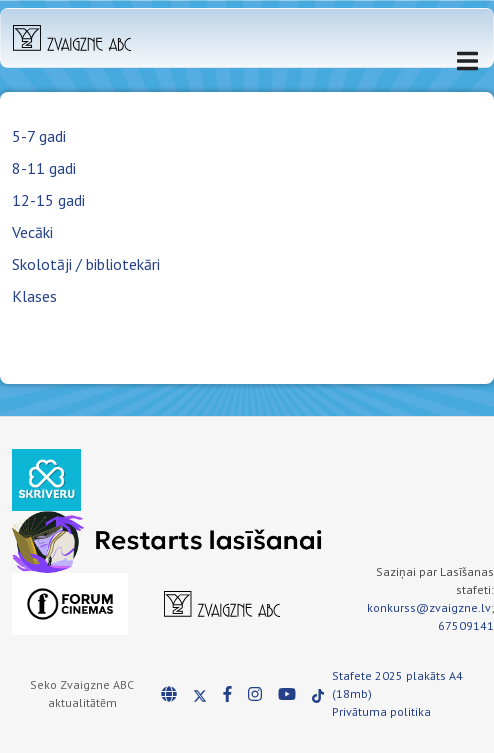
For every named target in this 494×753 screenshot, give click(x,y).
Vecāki (32, 232)
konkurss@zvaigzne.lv (429, 607)
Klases (34, 296)
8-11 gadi (44, 168)
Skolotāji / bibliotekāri (86, 264)
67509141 (466, 625)
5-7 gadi (39, 136)
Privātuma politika (381, 711)
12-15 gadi (48, 200)
